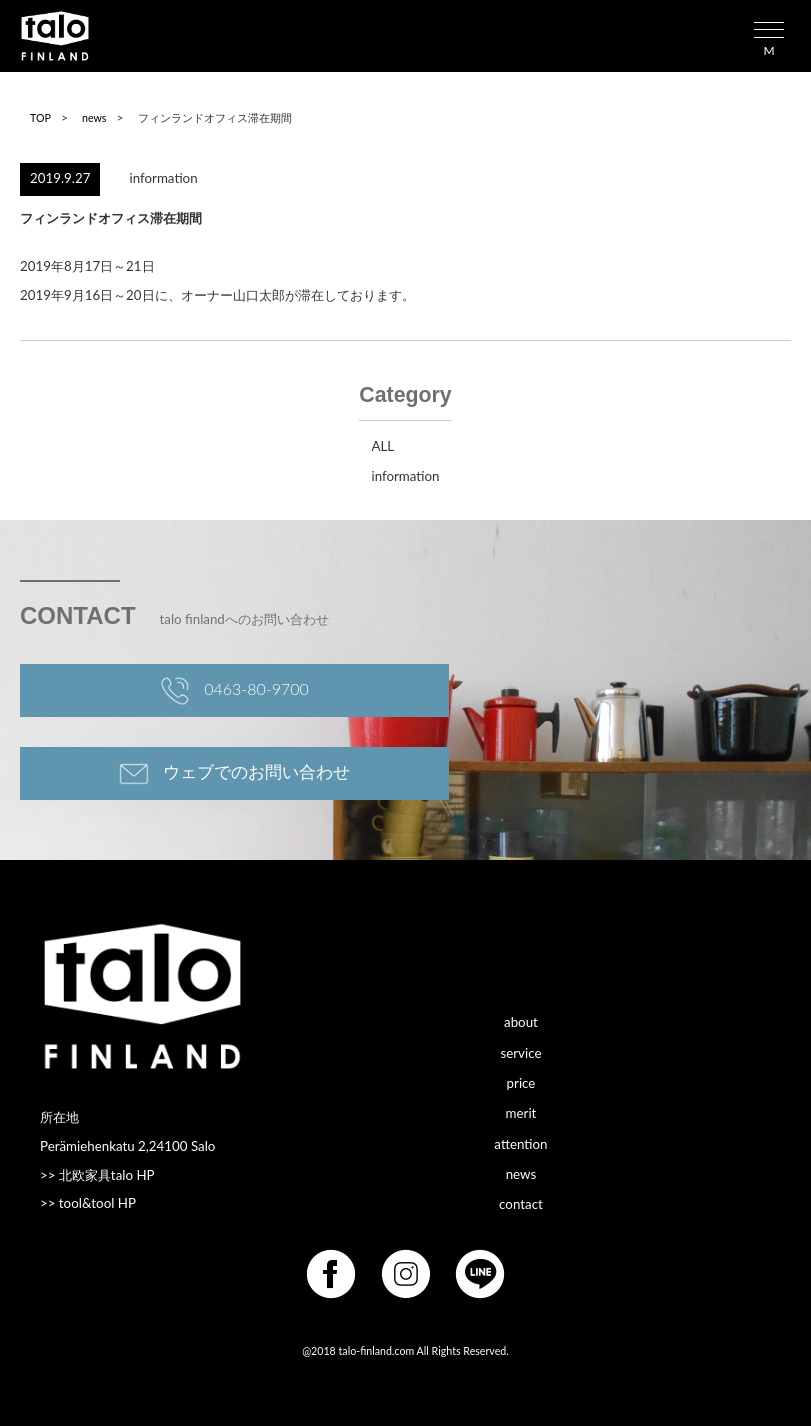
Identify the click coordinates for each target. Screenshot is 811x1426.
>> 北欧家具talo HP (97, 1175)
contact (521, 1204)
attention (520, 1143)
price (521, 1082)
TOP (40, 117)
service (520, 1052)
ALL (382, 446)
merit (521, 1113)
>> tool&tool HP (88, 1203)
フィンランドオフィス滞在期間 (111, 218)
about (521, 1022)
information (164, 178)
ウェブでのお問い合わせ (235, 774)
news (94, 117)
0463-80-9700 (234, 691)
